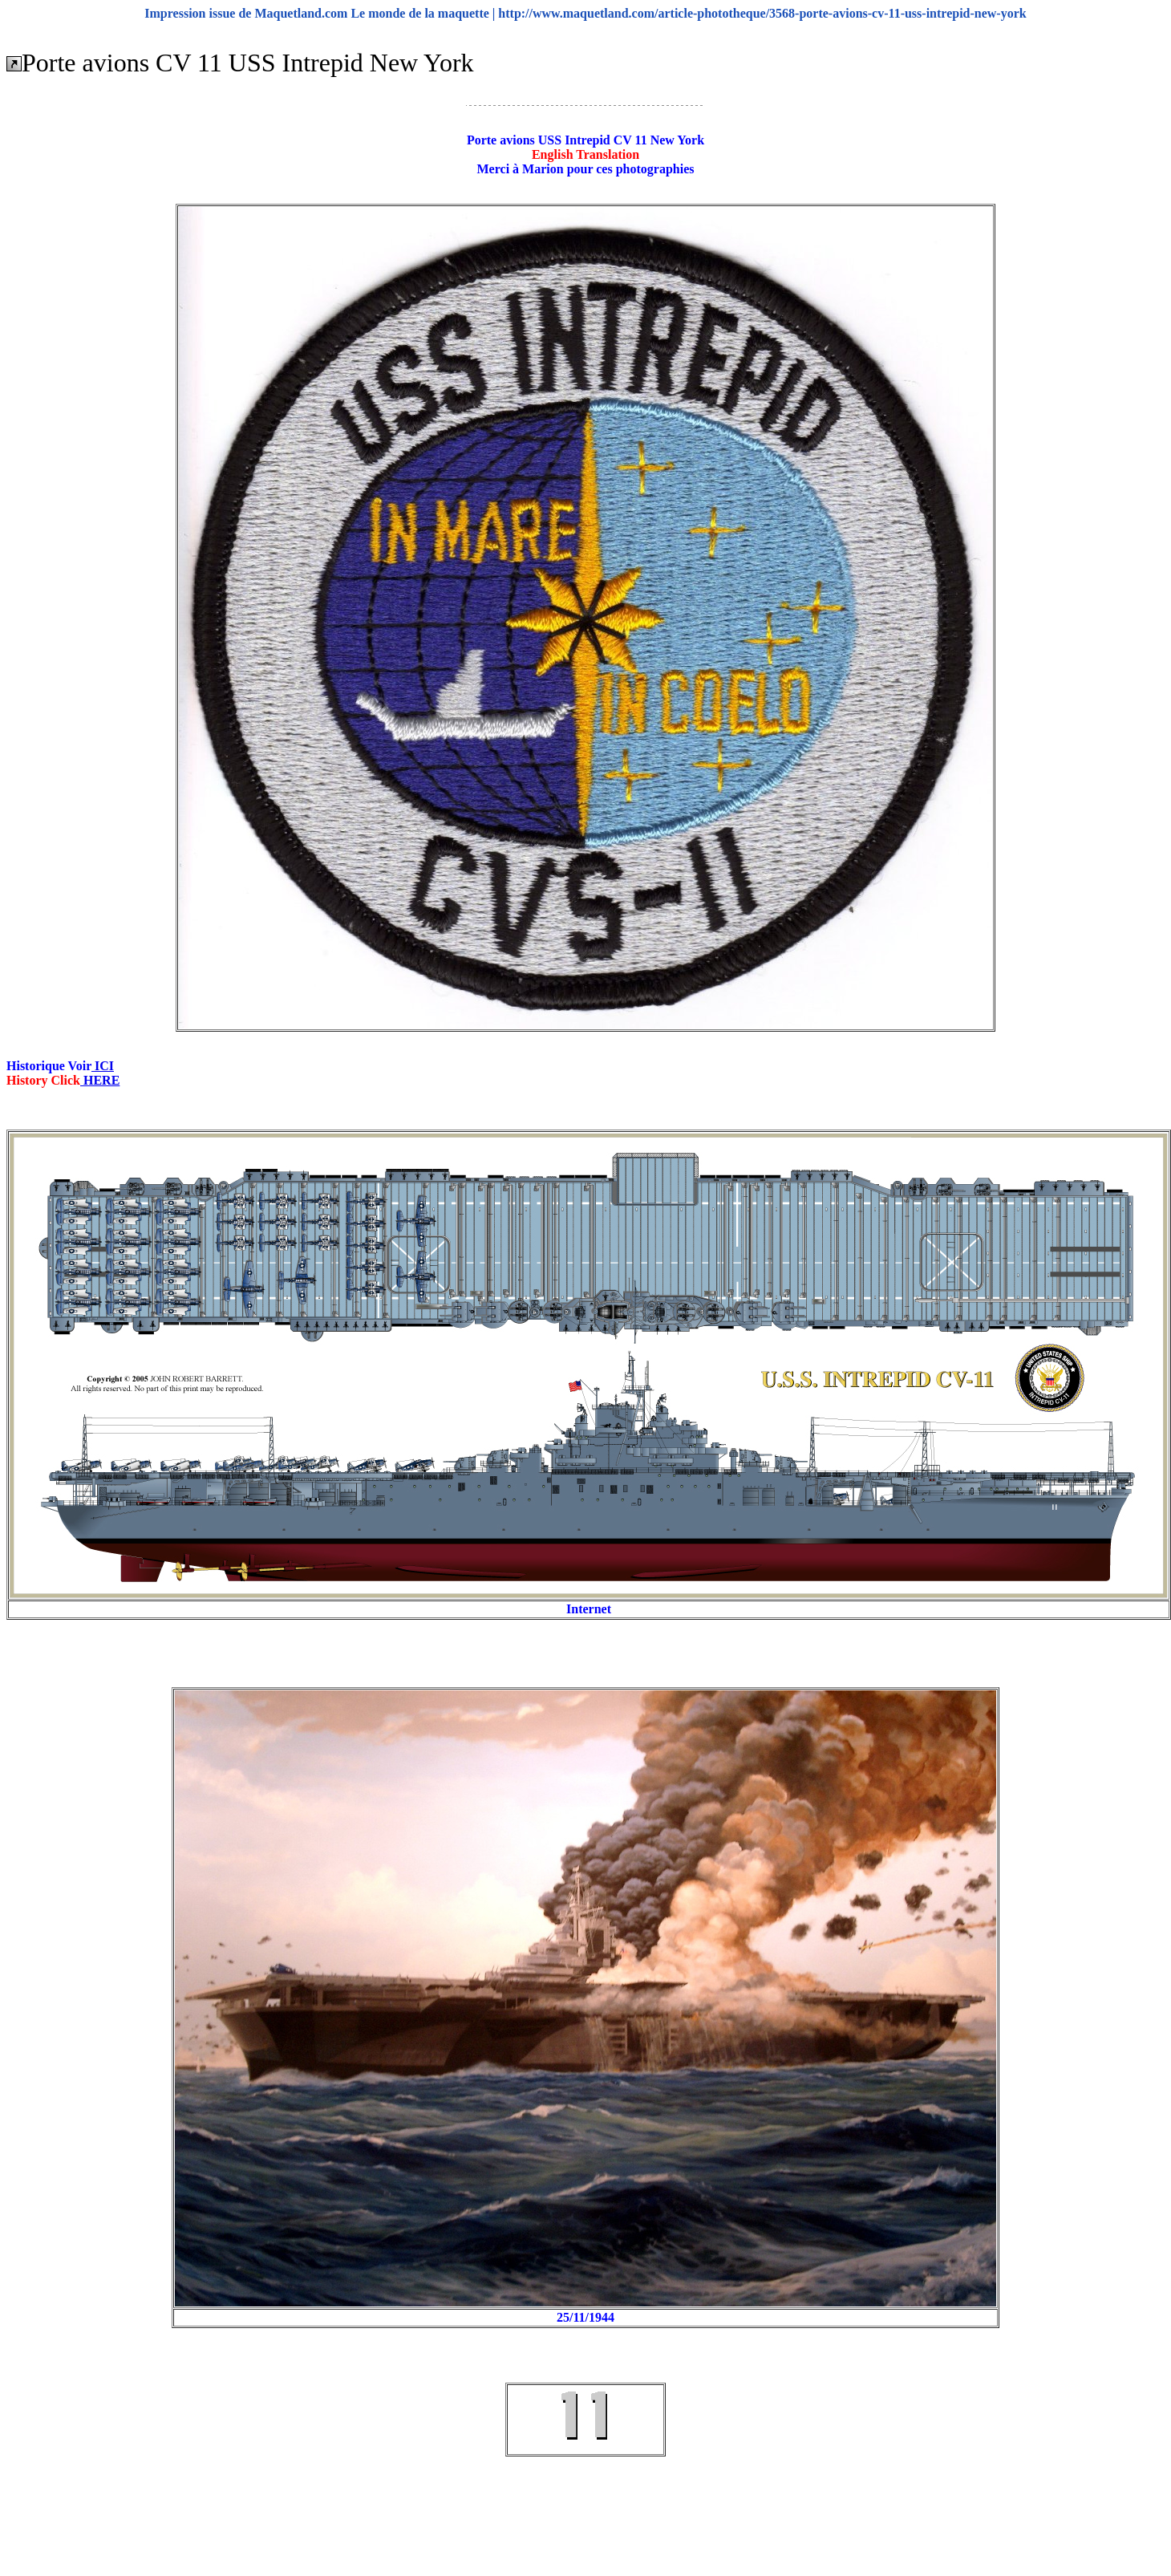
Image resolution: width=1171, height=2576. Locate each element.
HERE (100, 1080)
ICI (102, 1066)
